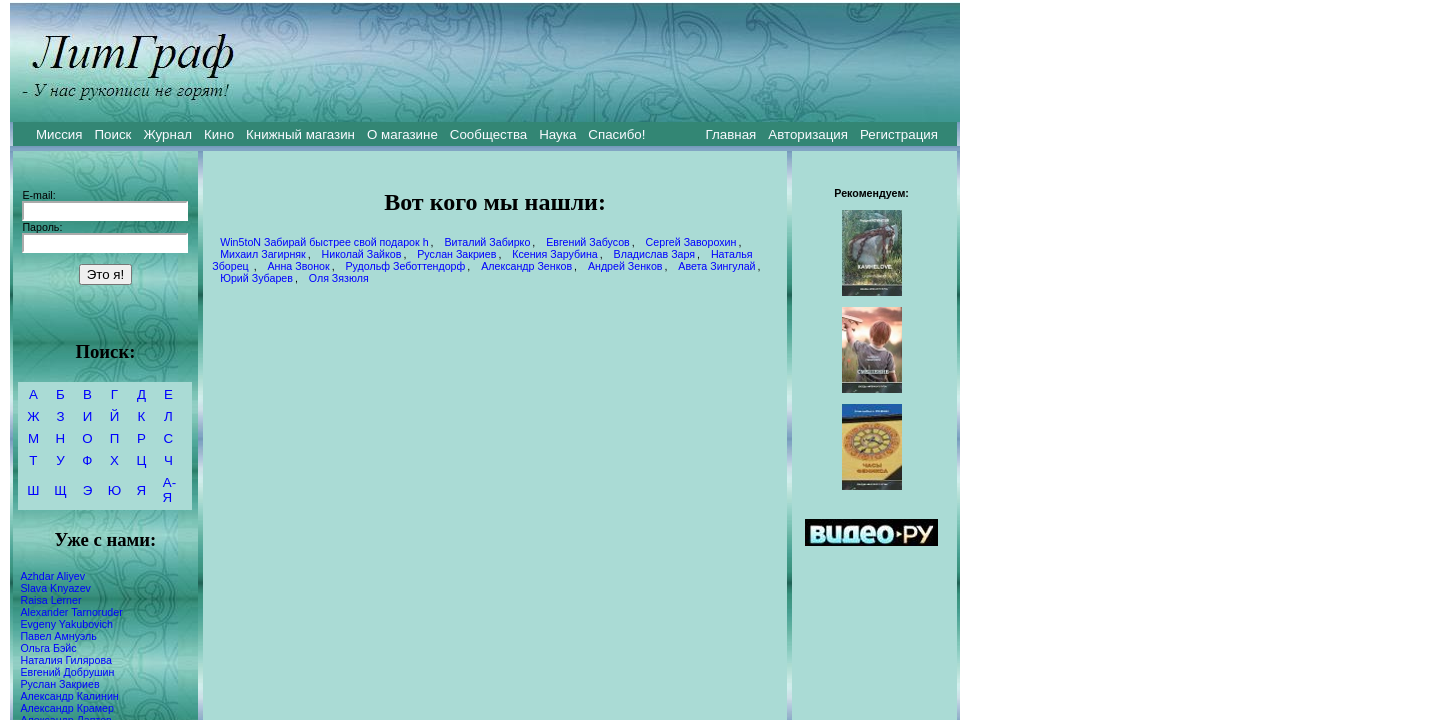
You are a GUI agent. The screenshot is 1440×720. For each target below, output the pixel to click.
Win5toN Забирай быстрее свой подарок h (324, 242)
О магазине (402, 134)
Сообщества (488, 134)
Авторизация (808, 134)
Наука (557, 134)
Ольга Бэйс (48, 648)
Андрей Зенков (625, 266)
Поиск (113, 134)
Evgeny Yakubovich (66, 624)
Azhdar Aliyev (52, 576)
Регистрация (899, 134)
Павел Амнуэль (58, 636)
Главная (731, 134)
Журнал (167, 134)
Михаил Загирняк (263, 254)
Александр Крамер (67, 708)
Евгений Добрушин (67, 672)
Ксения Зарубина (555, 254)
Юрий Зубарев (256, 278)
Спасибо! (616, 134)
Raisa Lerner (50, 600)
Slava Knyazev (55, 588)
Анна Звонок (298, 266)
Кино (219, 134)
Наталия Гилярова (65, 660)
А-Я (169, 490)
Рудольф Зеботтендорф (405, 266)
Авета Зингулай (716, 266)
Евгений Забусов (588, 242)
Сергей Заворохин (691, 242)
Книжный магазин (300, 134)
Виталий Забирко (487, 242)
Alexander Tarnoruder (71, 612)
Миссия (59, 134)
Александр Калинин (69, 696)
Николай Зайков (362, 254)
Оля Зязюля (339, 278)
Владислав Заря (654, 254)
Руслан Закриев (59, 684)
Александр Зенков (526, 266)
